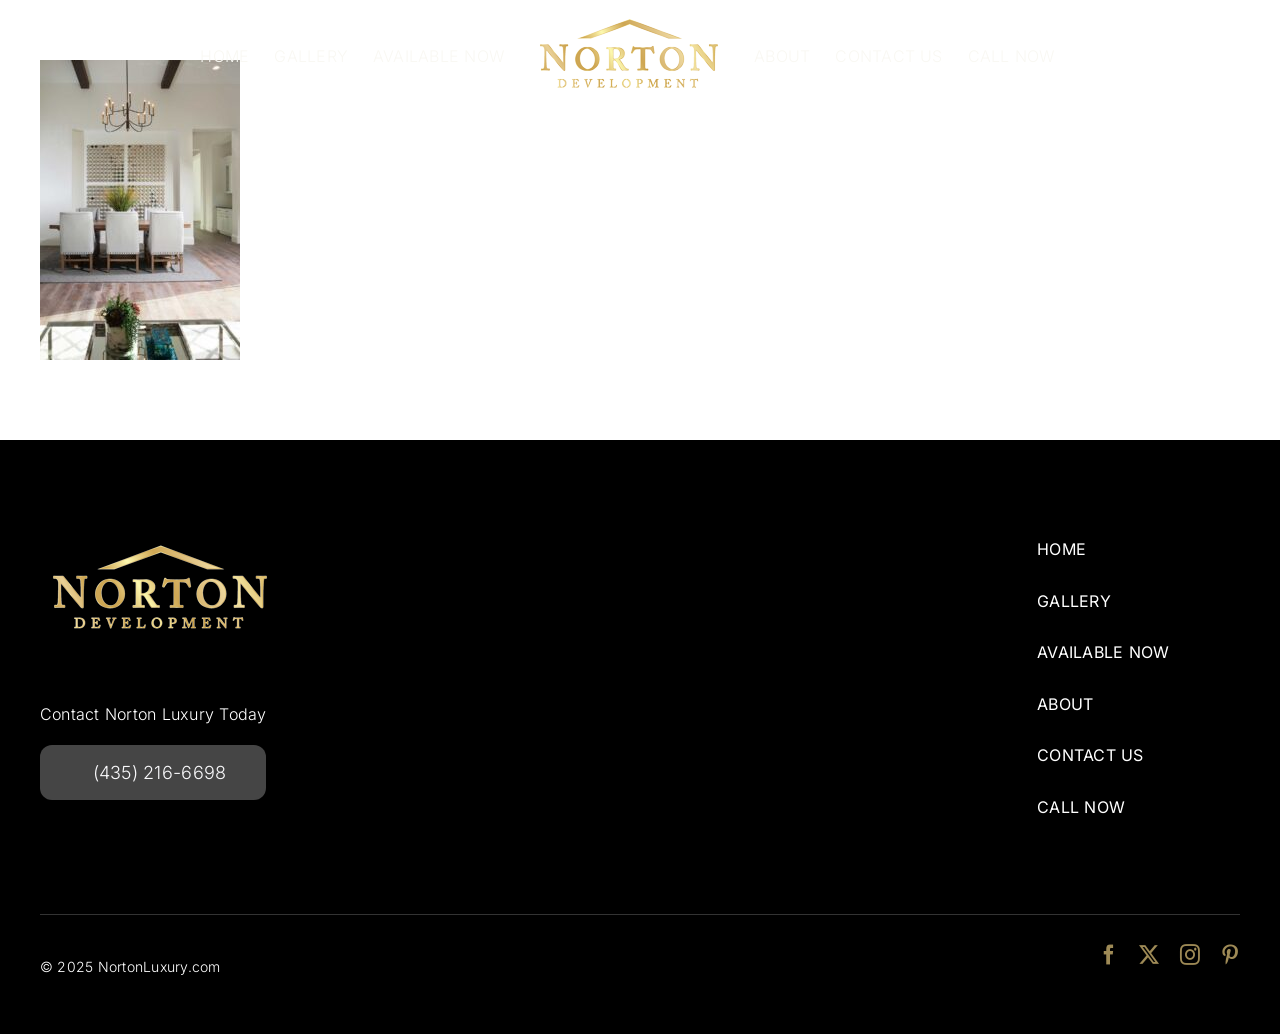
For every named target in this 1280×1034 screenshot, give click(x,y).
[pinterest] (1230, 955)
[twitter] (1149, 955)
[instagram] (1190, 955)
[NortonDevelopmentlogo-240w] (160, 538)
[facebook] (1109, 955)
